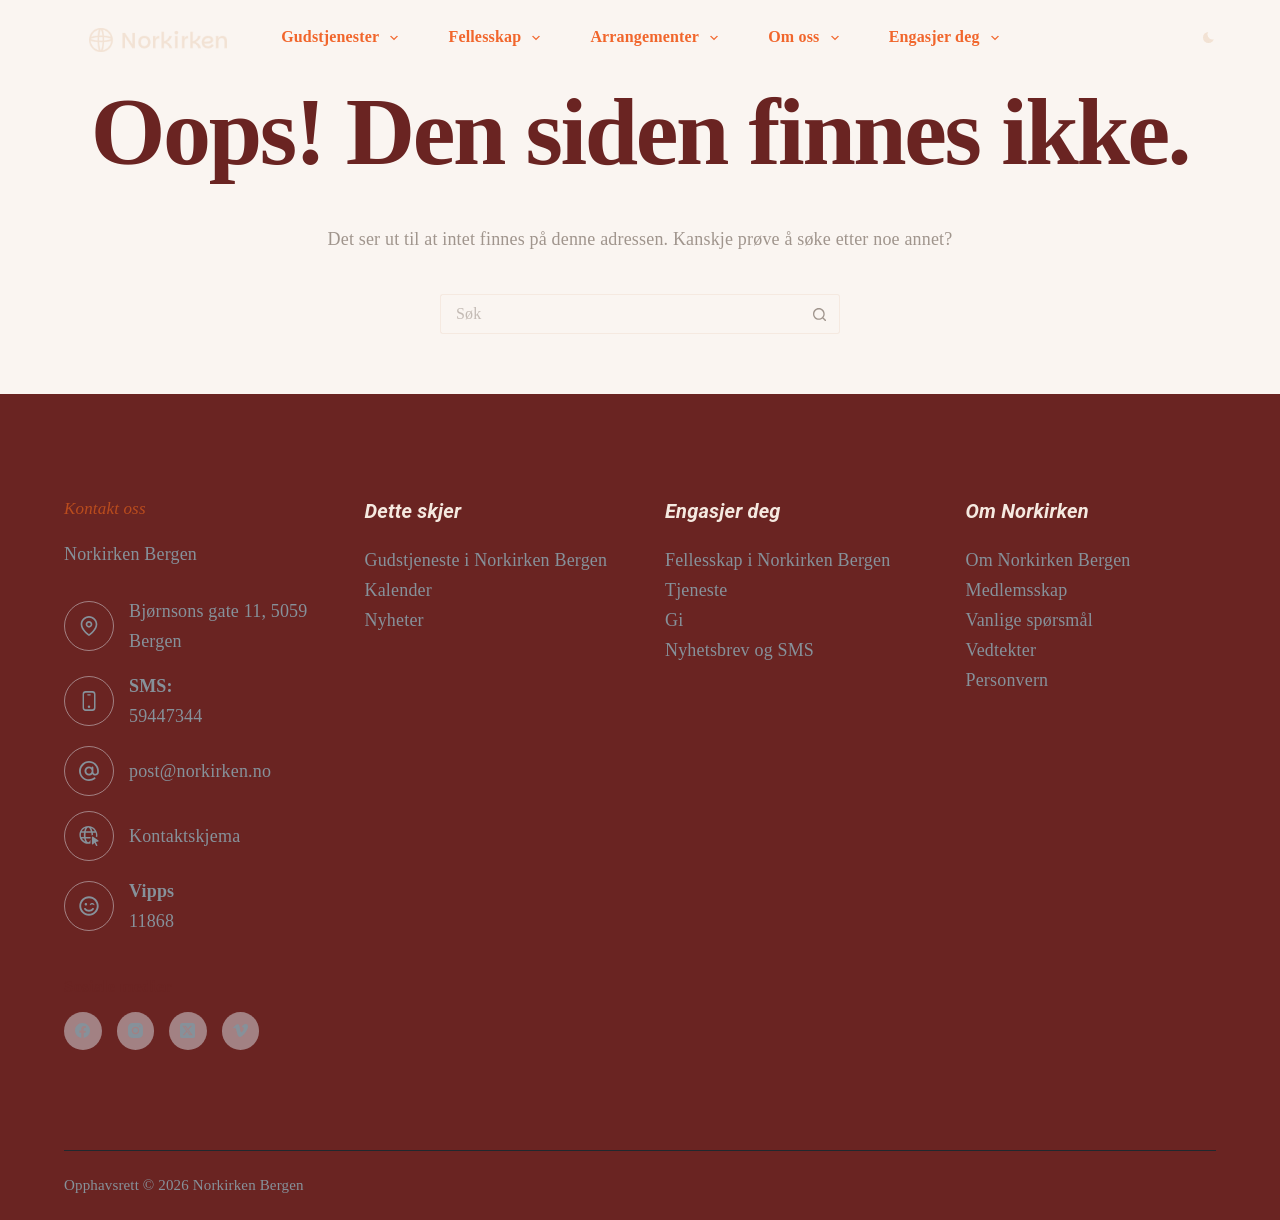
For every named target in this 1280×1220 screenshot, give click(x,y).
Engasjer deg (948, 38)
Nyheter (394, 620)
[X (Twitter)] (188, 1031)
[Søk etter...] (620, 314)
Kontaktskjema (184, 836)
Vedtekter (1001, 650)
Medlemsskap (1017, 590)
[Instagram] (136, 1031)
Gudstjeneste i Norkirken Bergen (486, 560)
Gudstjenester (343, 38)
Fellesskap (498, 38)
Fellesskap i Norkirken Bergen (777, 560)
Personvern (1007, 680)
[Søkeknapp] (820, 314)
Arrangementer (658, 38)
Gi (674, 620)
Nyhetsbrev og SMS (739, 650)
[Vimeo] (241, 1031)
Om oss (807, 38)
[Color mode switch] (1208, 37)
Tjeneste (696, 590)
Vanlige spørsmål (1029, 620)
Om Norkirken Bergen (1048, 560)
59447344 (165, 716)
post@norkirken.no (200, 771)
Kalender (398, 590)
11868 (151, 921)
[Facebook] (83, 1031)
